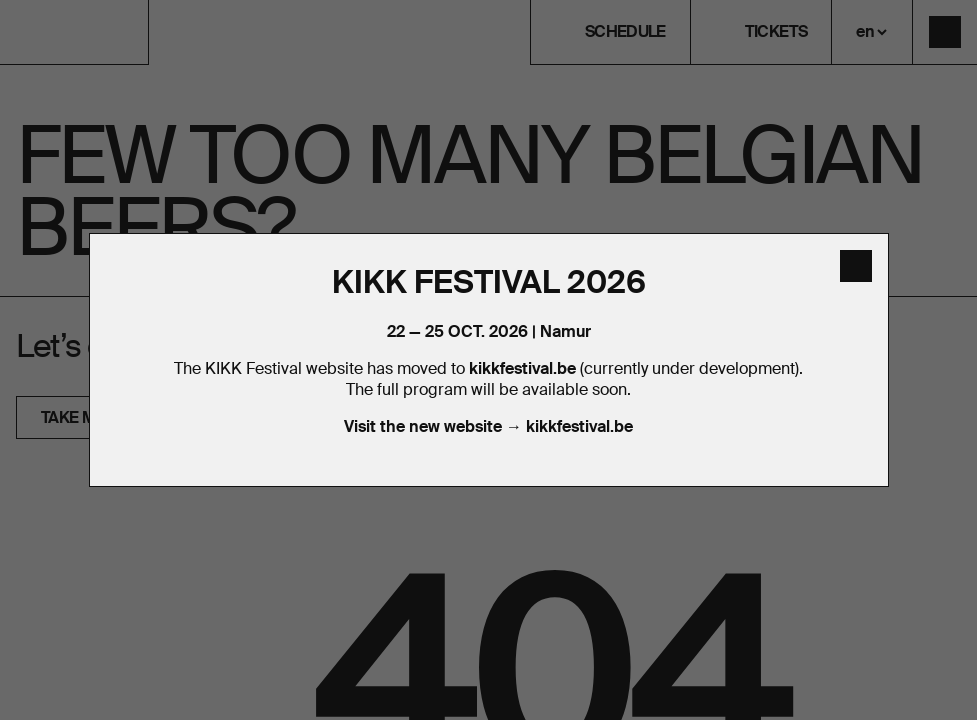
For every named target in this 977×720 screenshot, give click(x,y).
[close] (856, 266)
